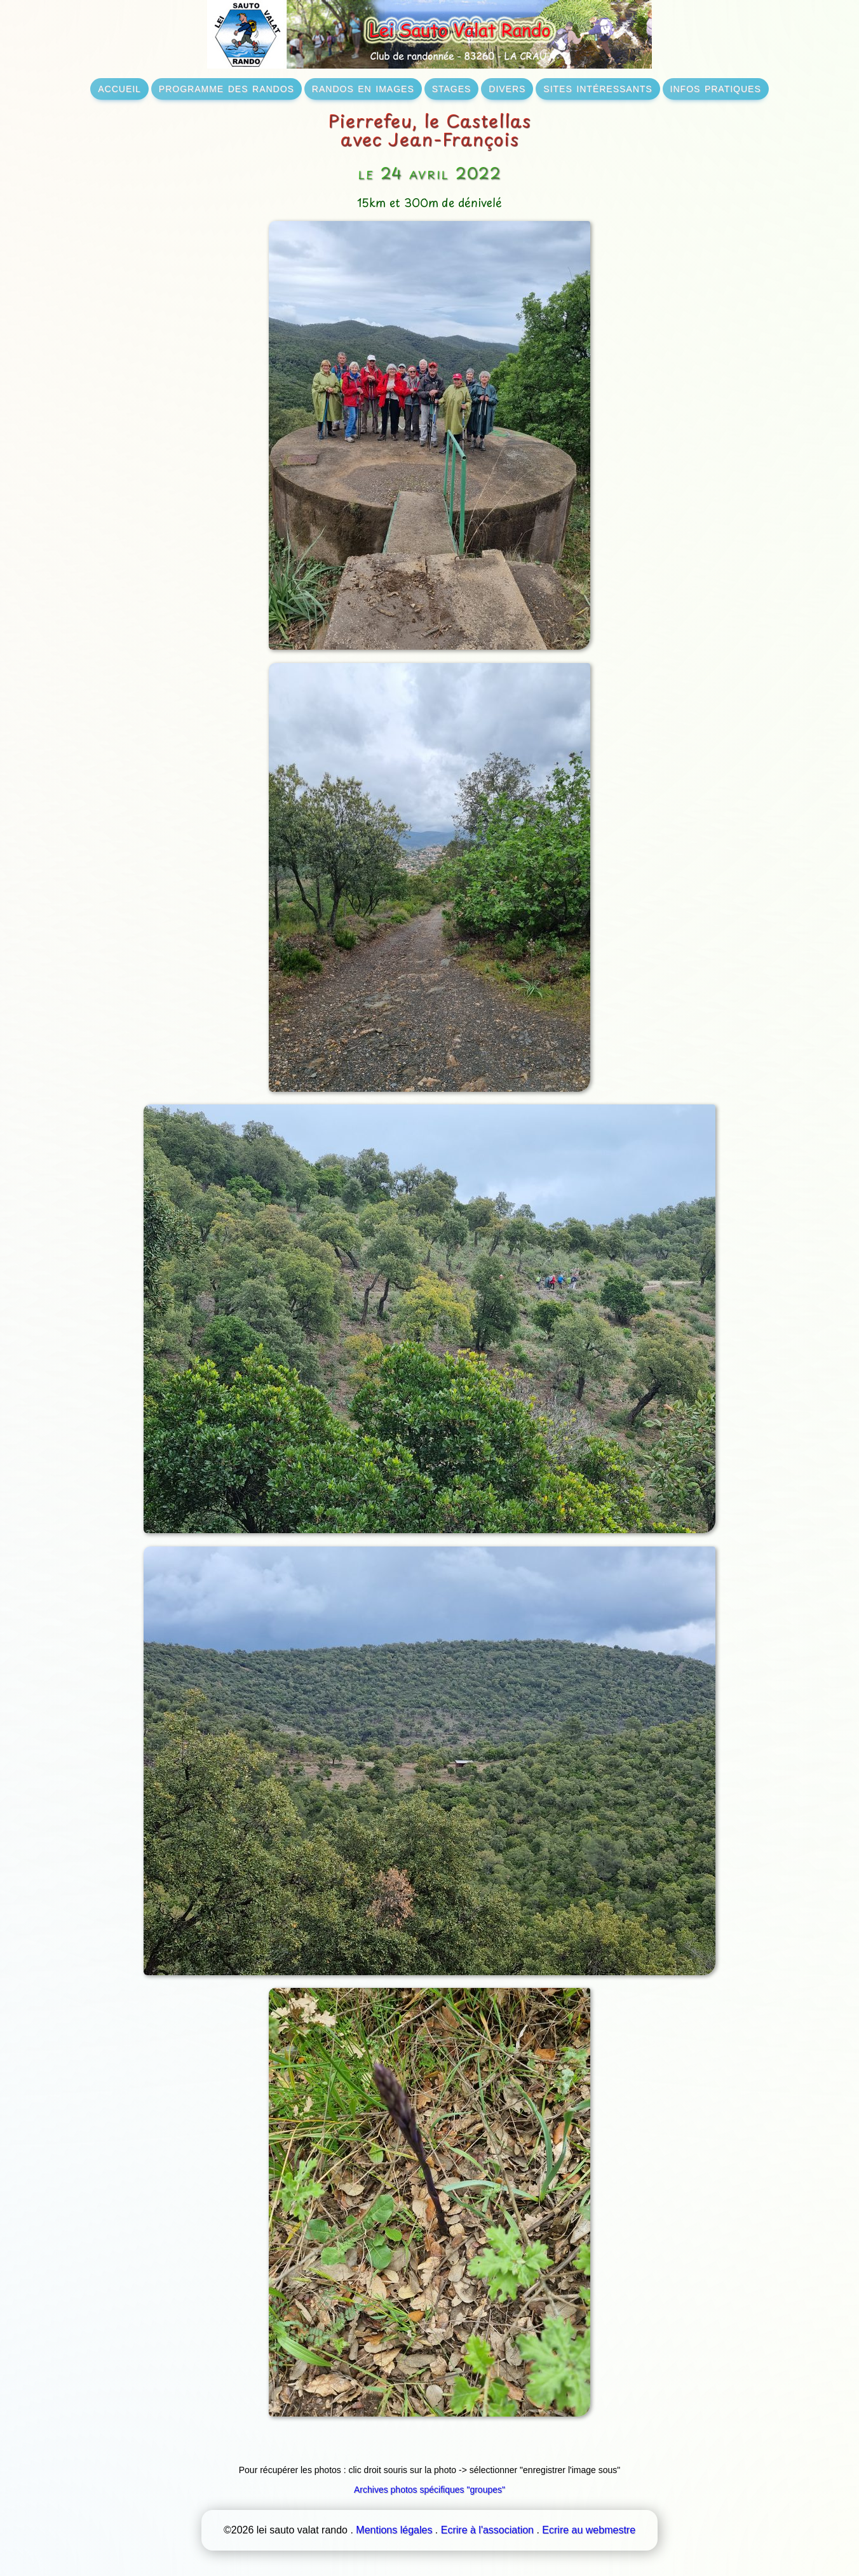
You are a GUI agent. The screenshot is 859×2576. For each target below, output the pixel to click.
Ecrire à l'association (487, 2530)
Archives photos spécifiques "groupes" (429, 2490)
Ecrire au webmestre (588, 2530)
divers (507, 88)
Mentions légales (394, 2530)
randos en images (363, 88)
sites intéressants (597, 88)
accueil (119, 88)
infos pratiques (715, 88)
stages (451, 88)
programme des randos (226, 88)
